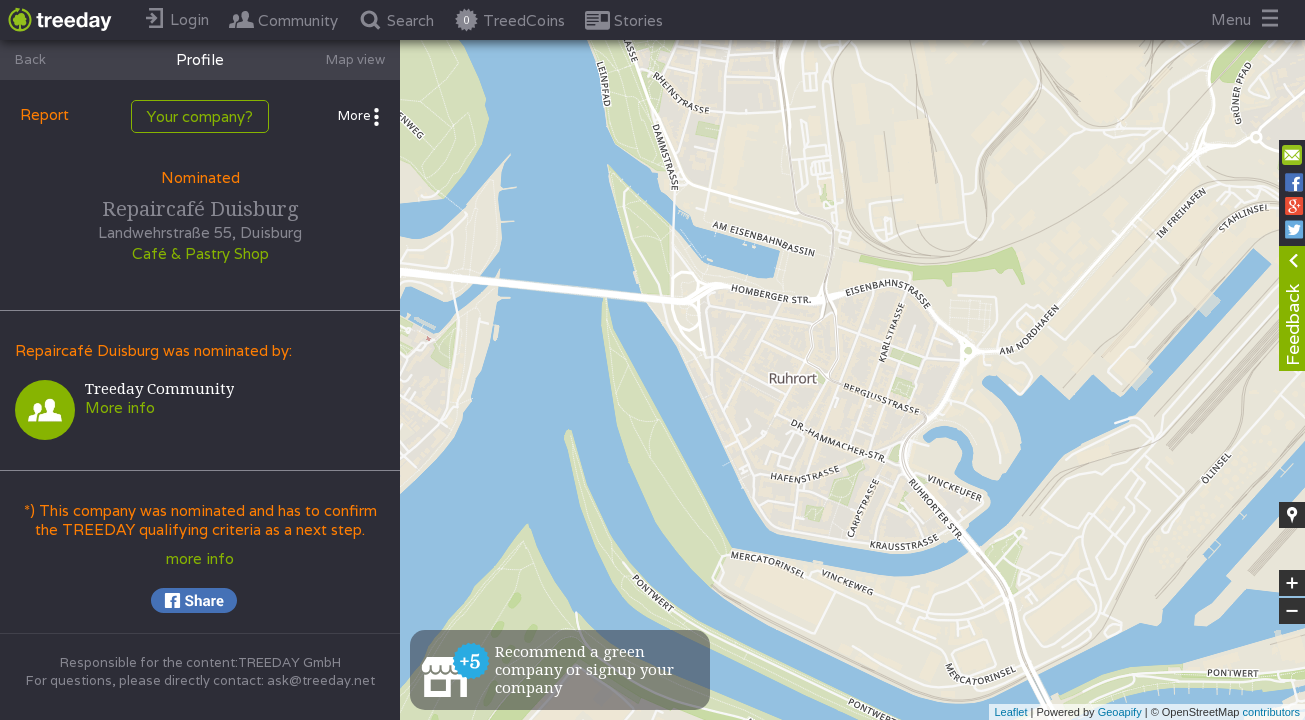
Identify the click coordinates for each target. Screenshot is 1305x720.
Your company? (200, 116)
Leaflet (1010, 712)
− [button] (1292, 611)
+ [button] (1292, 583)
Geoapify (1120, 712)
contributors (1271, 712)
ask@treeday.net (321, 680)
